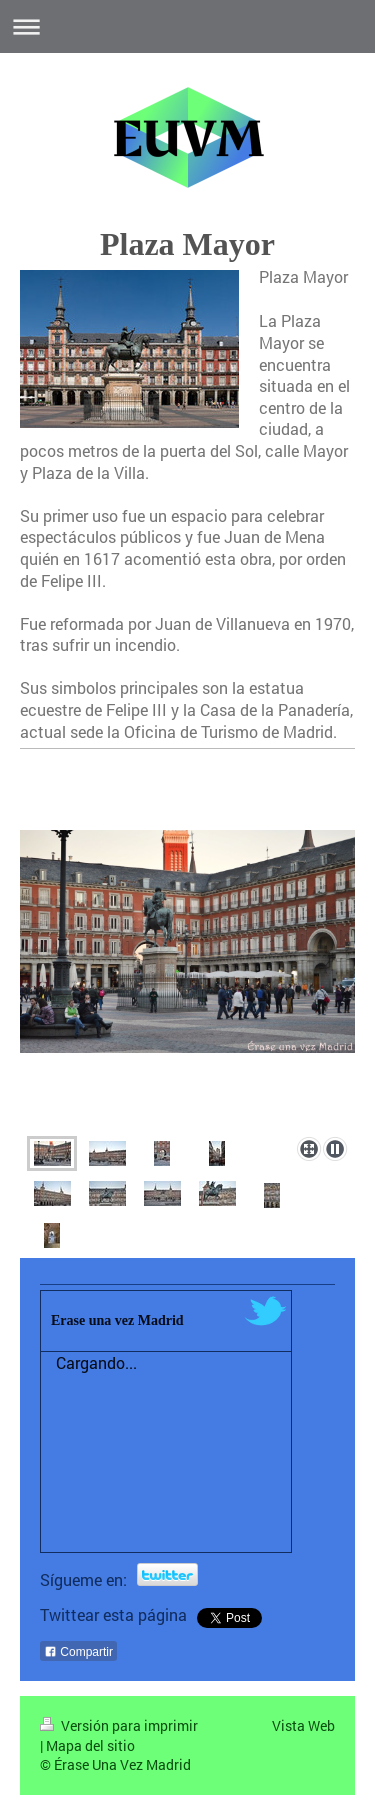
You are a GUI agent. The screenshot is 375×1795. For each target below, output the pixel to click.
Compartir (78, 1652)
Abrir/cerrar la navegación (187, 26)
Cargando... (96, 1362)
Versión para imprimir (119, 1725)
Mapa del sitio (90, 1745)
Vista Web (303, 1725)
